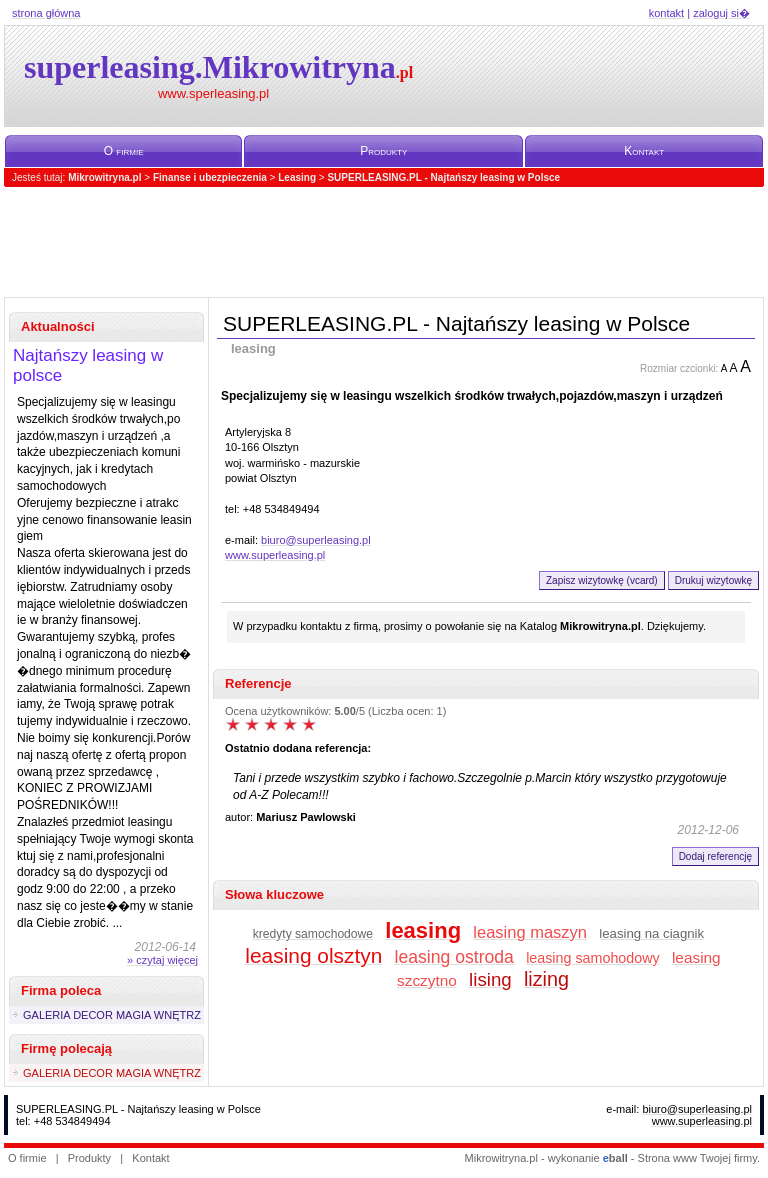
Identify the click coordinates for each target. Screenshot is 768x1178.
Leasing (297, 177)
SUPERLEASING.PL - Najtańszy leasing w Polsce (443, 177)
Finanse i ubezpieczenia (210, 177)
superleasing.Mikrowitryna (218, 67)
